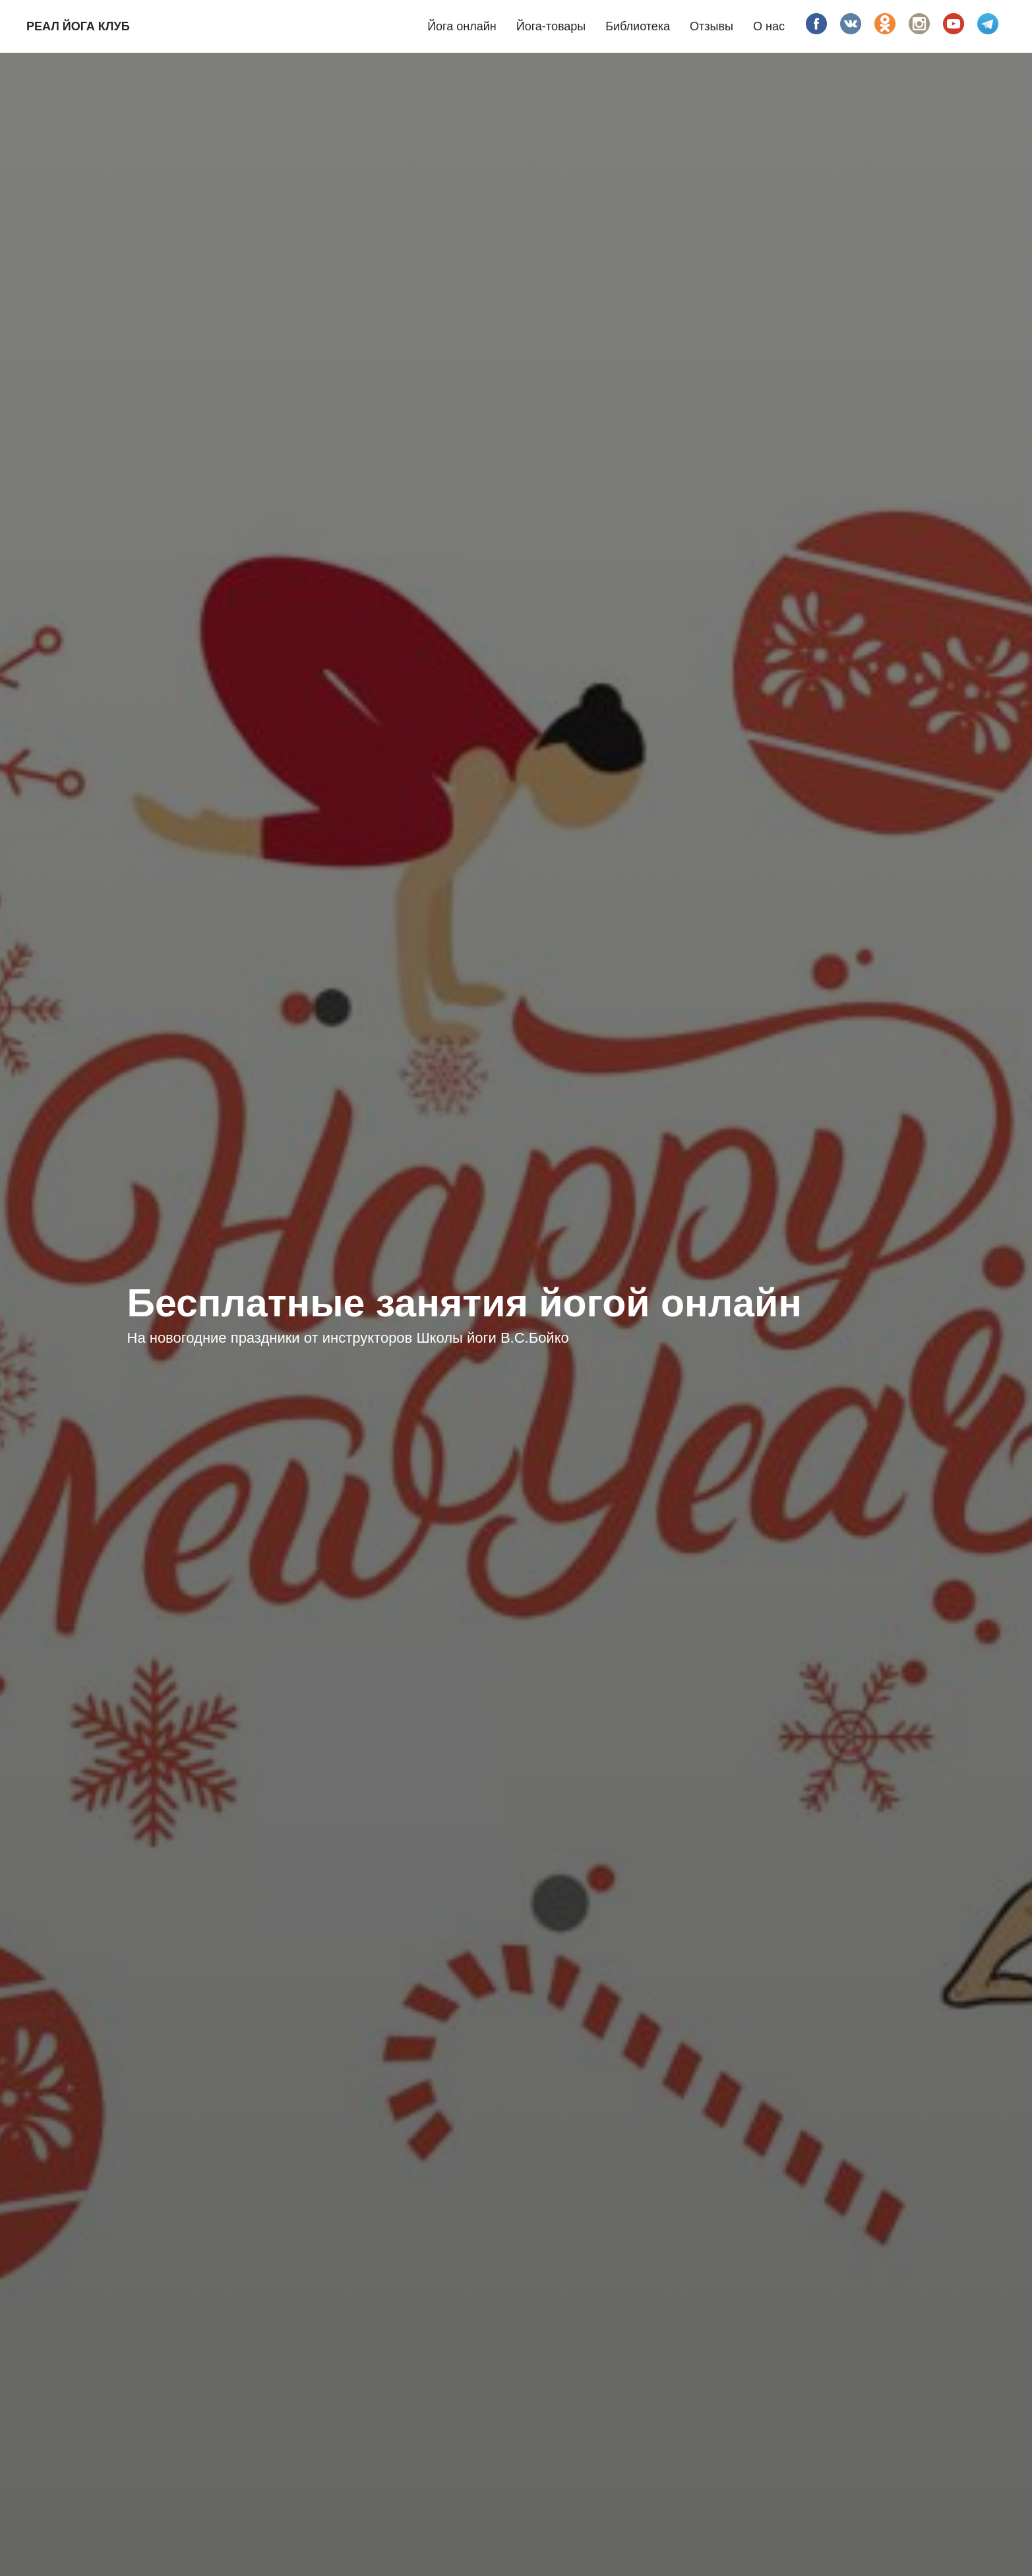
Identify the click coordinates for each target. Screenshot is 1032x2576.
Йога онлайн (462, 26)
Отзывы (711, 26)
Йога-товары (551, 26)
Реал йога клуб (78, 26)
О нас (769, 26)
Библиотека (637, 26)
